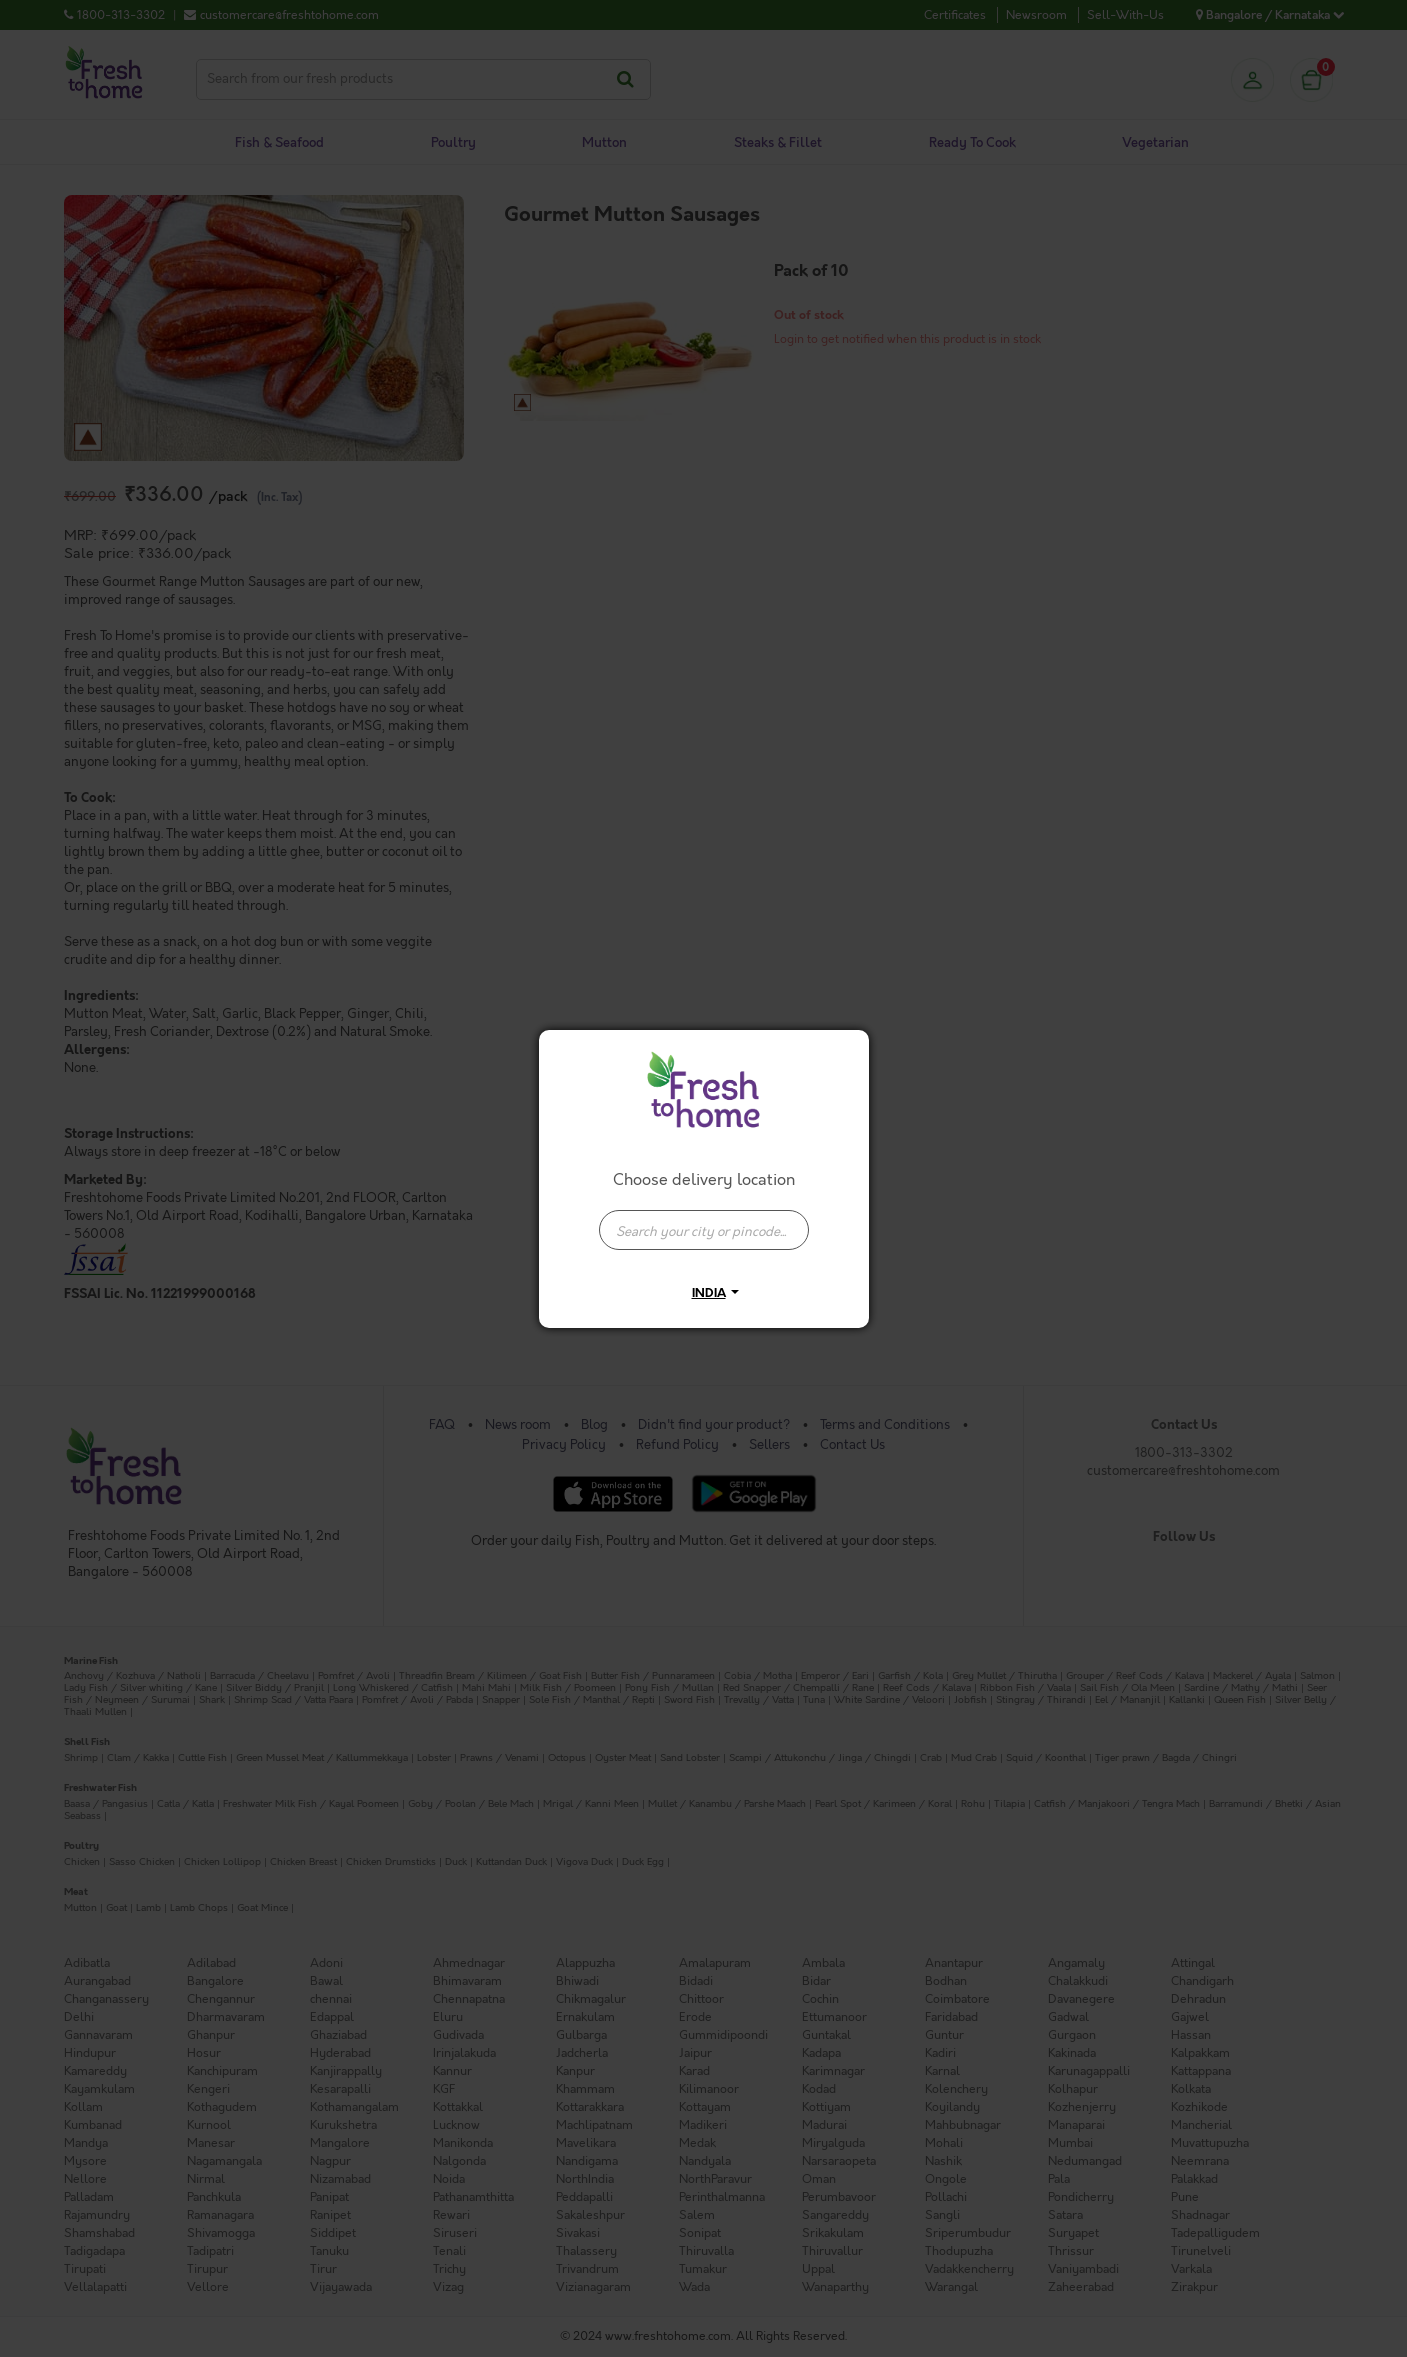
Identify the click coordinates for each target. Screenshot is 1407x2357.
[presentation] (704, 1230)
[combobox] (704, 1220)
